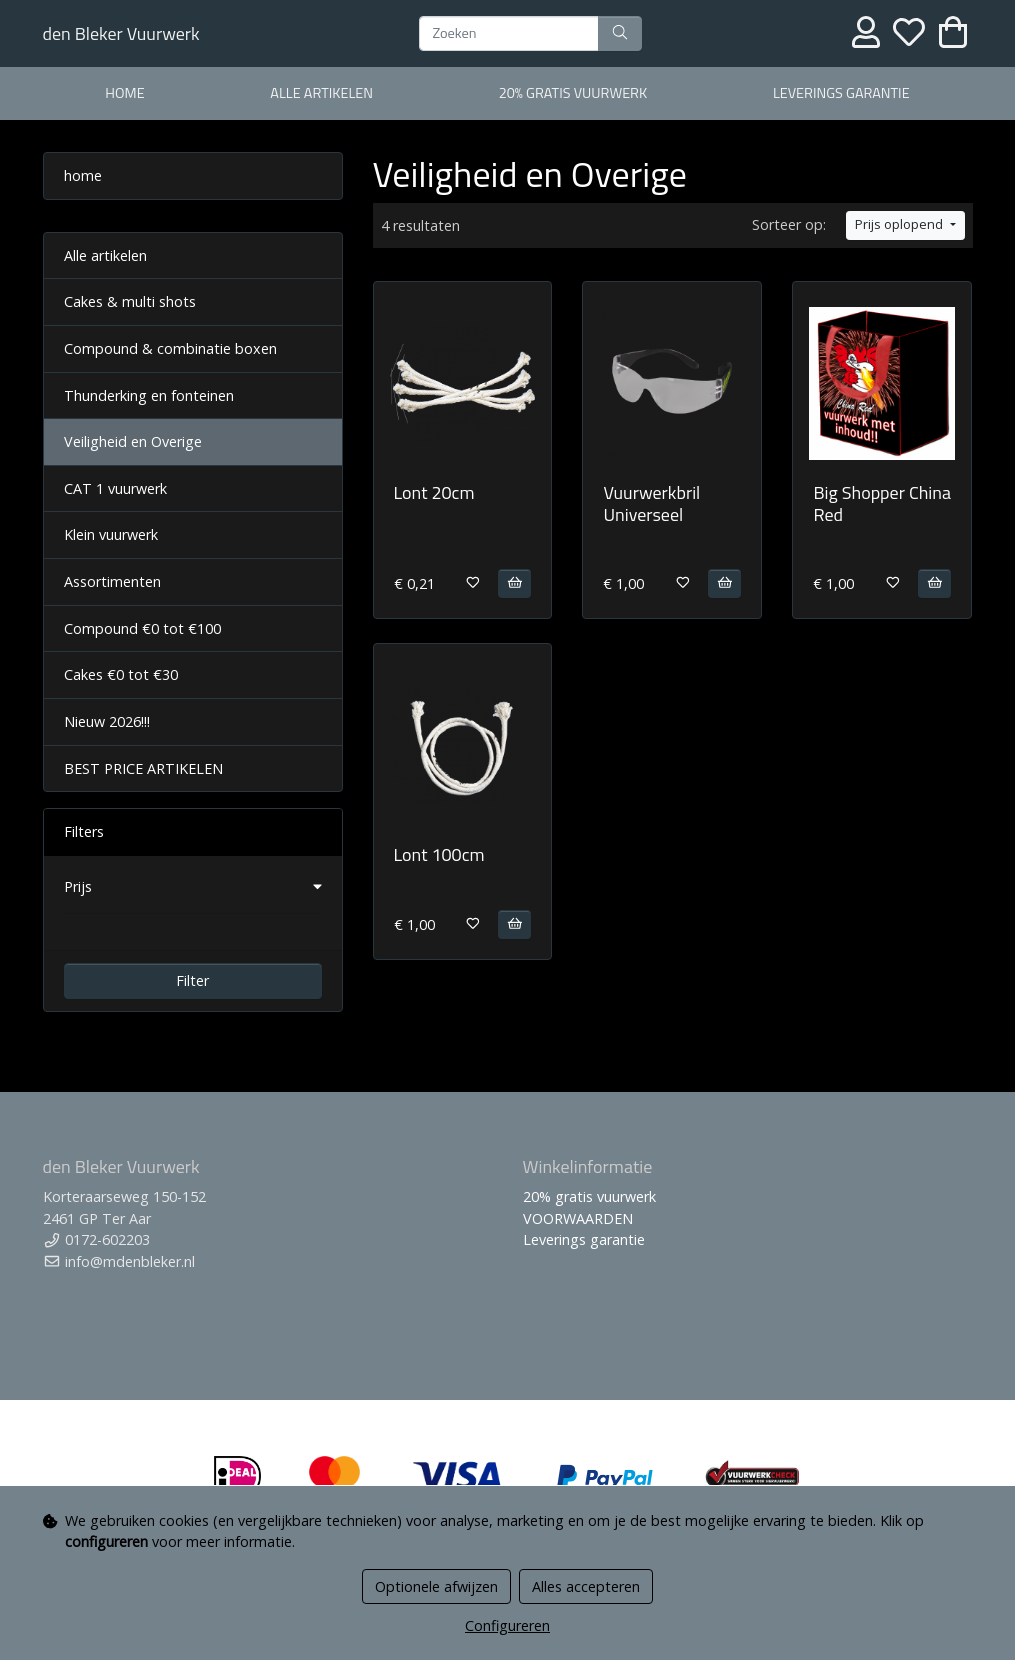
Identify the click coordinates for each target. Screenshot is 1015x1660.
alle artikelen (321, 93)
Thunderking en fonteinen (149, 395)
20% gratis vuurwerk (573, 93)
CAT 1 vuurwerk (115, 488)
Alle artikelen (105, 255)
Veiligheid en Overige (133, 441)
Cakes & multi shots (130, 301)
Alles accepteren (586, 1586)
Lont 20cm (434, 492)
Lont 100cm (439, 854)
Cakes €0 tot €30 (121, 674)
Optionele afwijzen (436, 1586)
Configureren (507, 1625)
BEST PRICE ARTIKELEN (143, 768)
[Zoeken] (509, 34)
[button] (193, 887)
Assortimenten (112, 581)
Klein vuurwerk (111, 534)
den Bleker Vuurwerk (121, 33)
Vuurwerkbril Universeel (651, 503)
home (124, 93)
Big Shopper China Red (882, 503)
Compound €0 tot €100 (142, 628)
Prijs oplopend (900, 224)
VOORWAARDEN (578, 1218)
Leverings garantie (841, 93)
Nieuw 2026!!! (107, 721)
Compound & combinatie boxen (170, 348)
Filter (192, 980)
